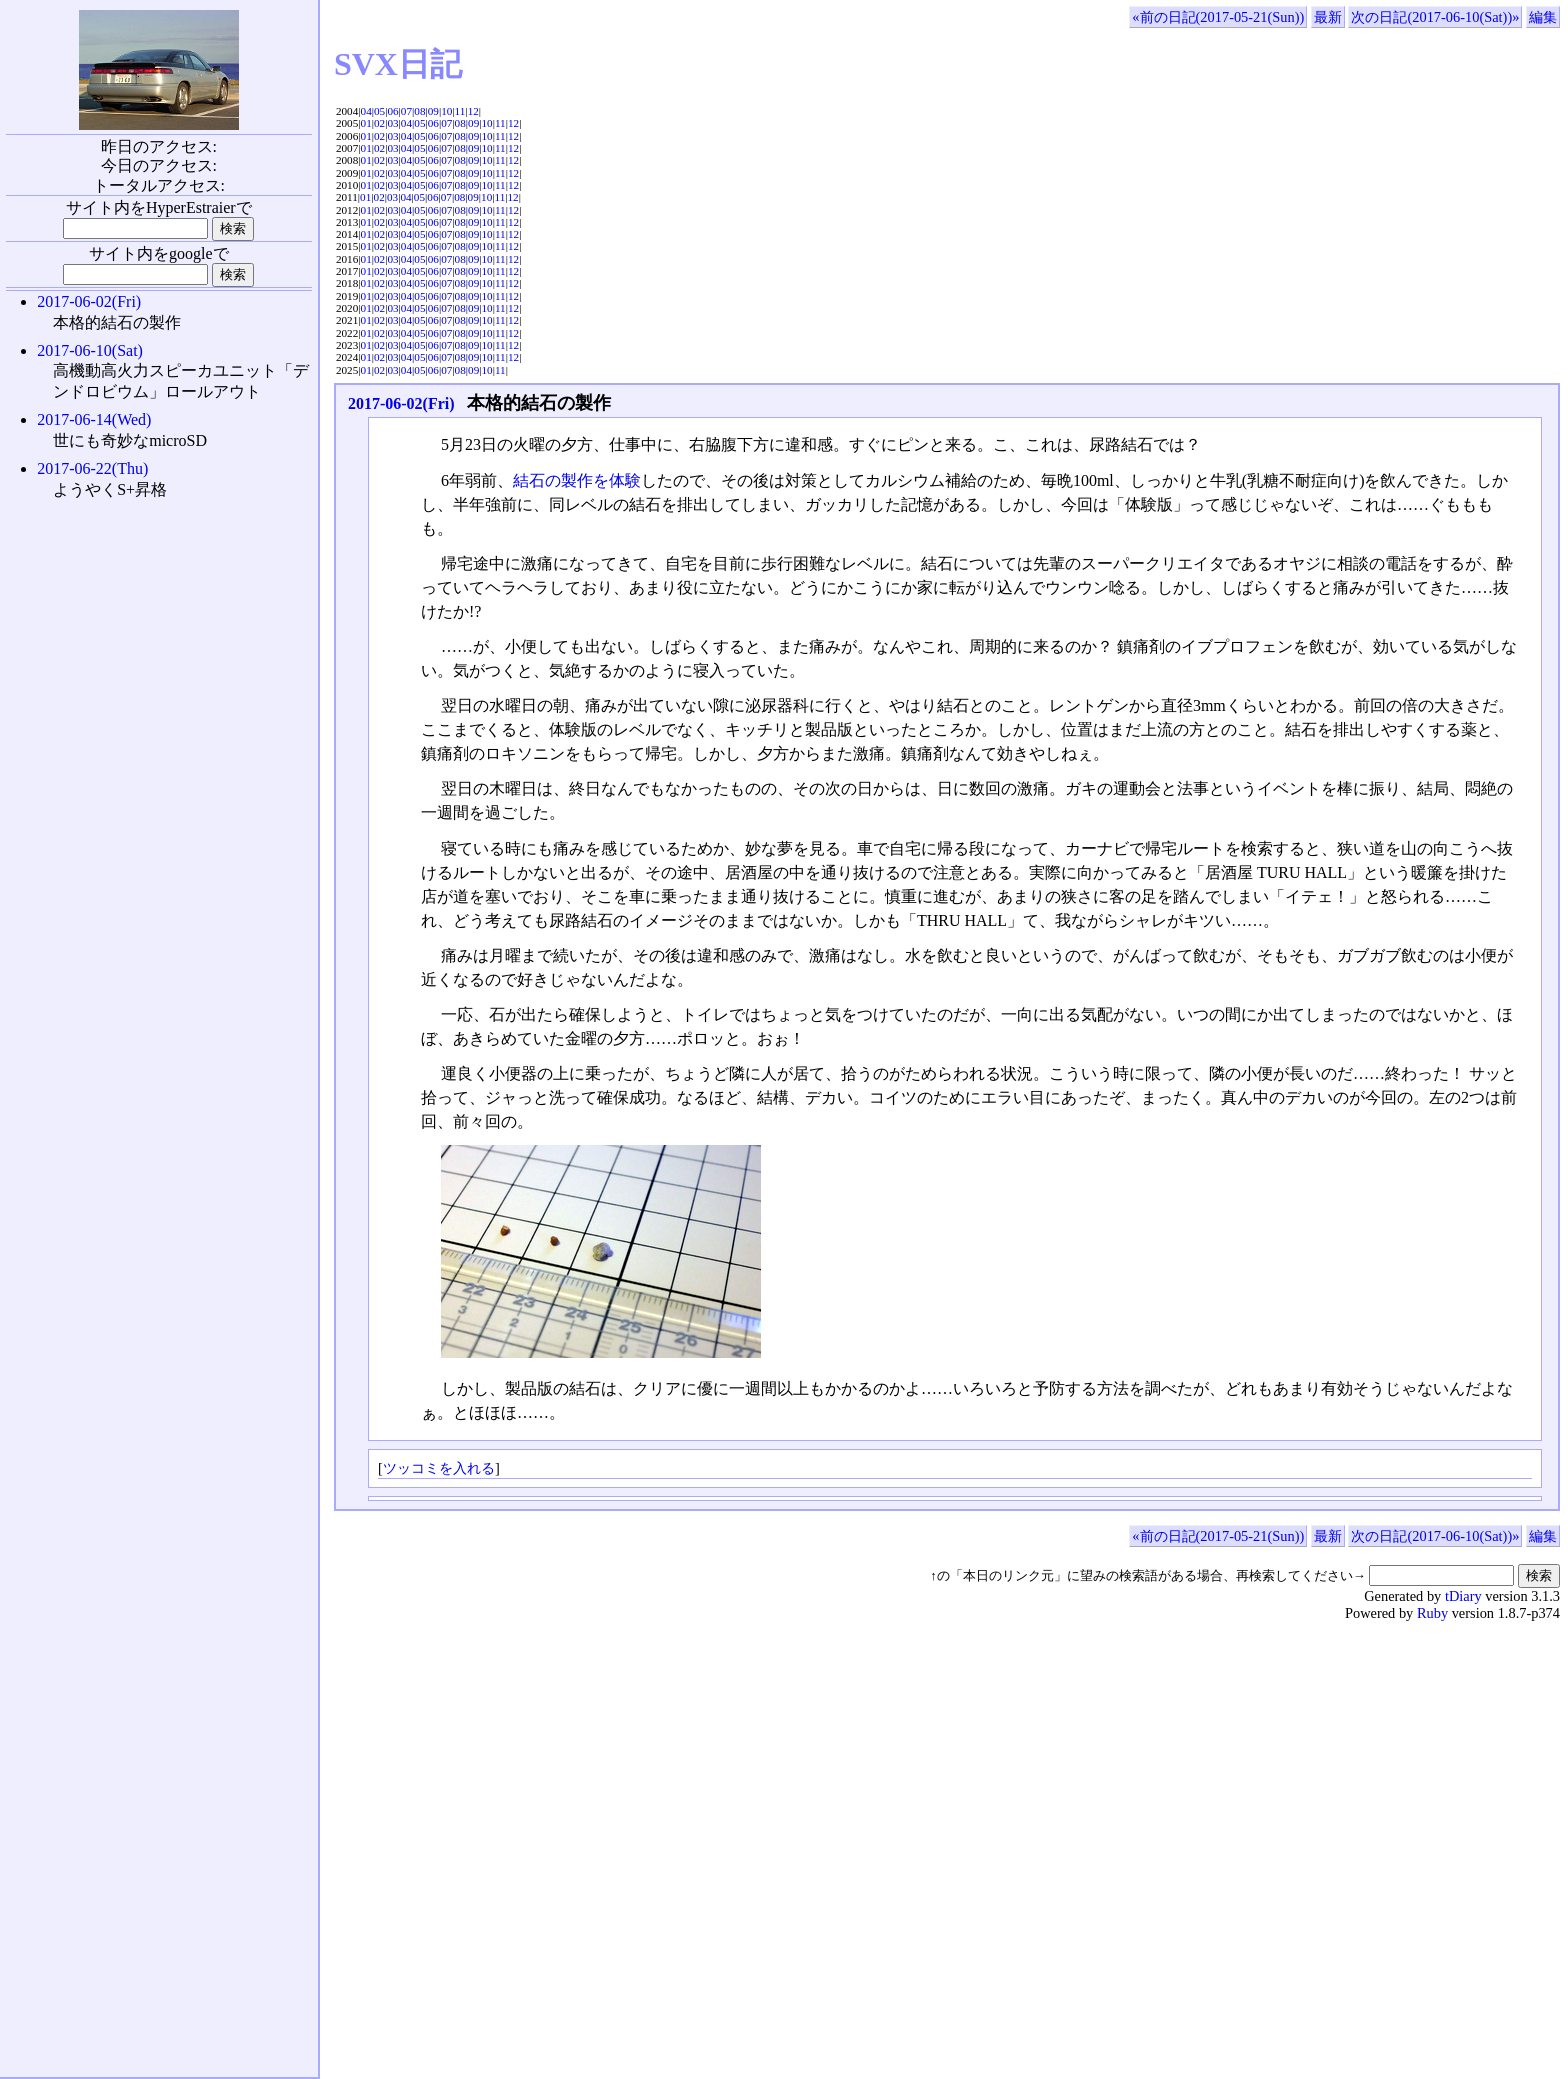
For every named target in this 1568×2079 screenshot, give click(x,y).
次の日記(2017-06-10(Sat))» (1435, 17)
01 (366, 123)
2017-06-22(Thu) (92, 468)
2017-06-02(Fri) (401, 403)
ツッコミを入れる (439, 1468)
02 (379, 123)
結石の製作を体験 (577, 480)
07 (406, 111)
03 (392, 123)
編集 (1543, 17)
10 (446, 111)
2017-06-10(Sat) (90, 350)
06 (392, 111)
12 (473, 111)
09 (433, 111)
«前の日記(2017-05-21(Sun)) (1218, 17)
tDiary (1463, 1596)
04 (366, 111)
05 (379, 111)
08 (419, 111)
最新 (1328, 17)
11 (460, 111)
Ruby (1432, 1613)
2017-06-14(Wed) (94, 419)
